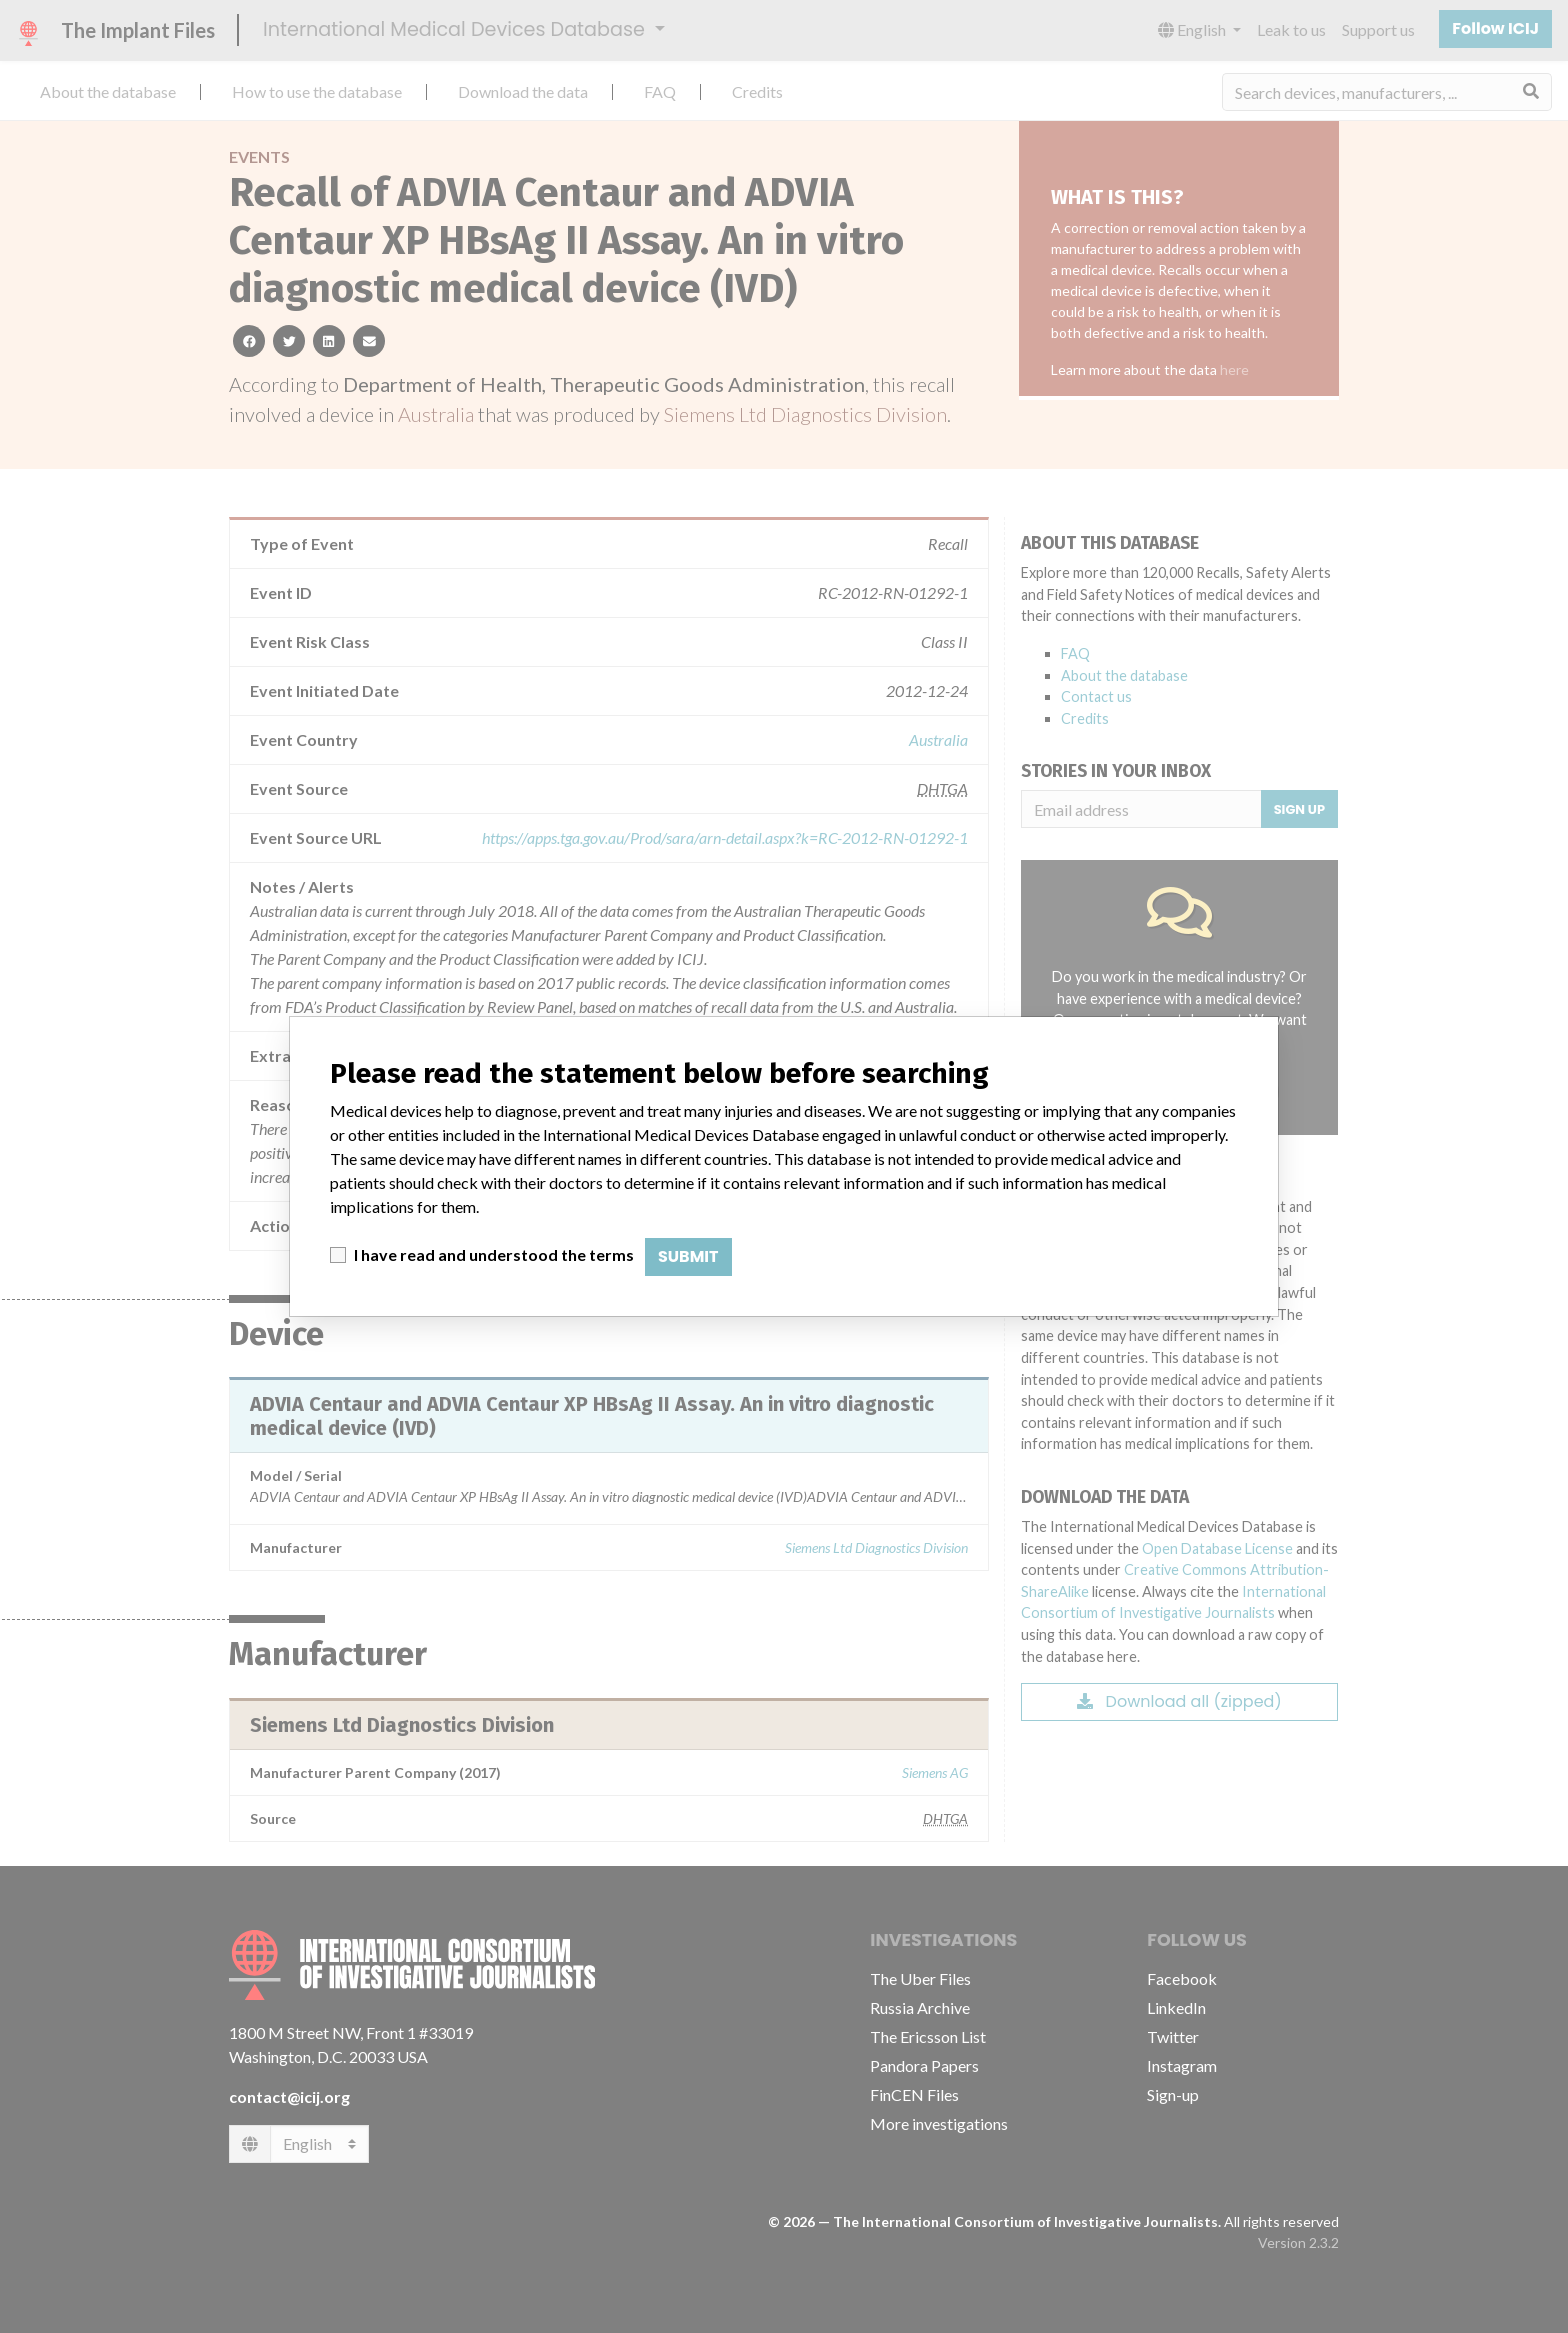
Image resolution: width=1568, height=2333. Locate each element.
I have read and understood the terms (494, 1254)
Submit (688, 1256)
